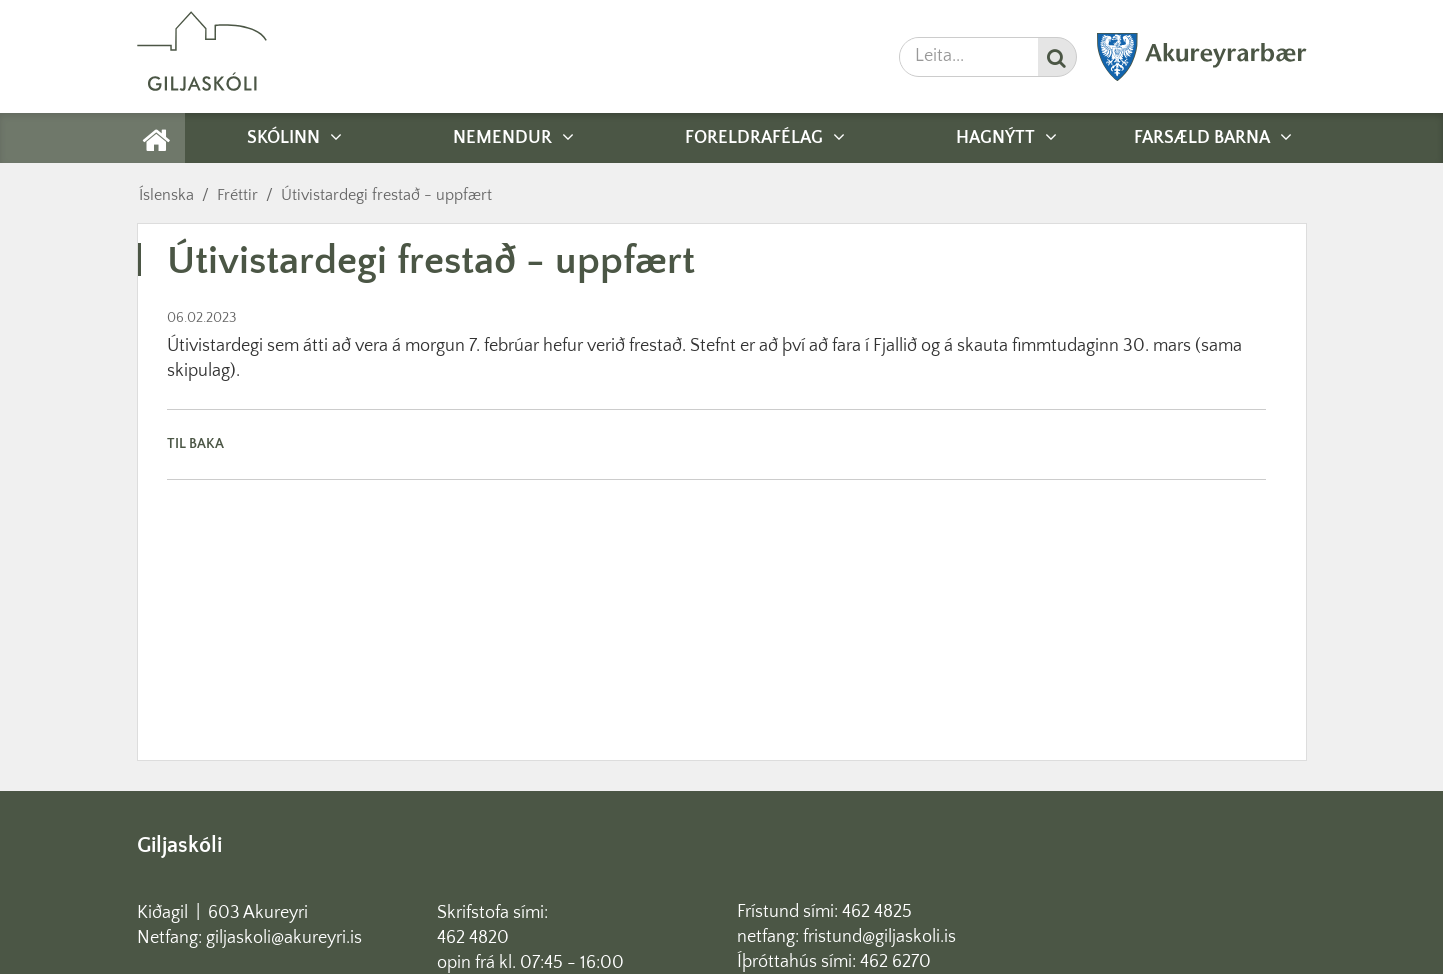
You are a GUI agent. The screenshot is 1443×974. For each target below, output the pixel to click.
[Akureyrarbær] (1202, 77)
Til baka (195, 444)
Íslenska (166, 195)
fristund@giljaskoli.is (879, 937)
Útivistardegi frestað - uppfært (386, 195)
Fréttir (237, 195)
